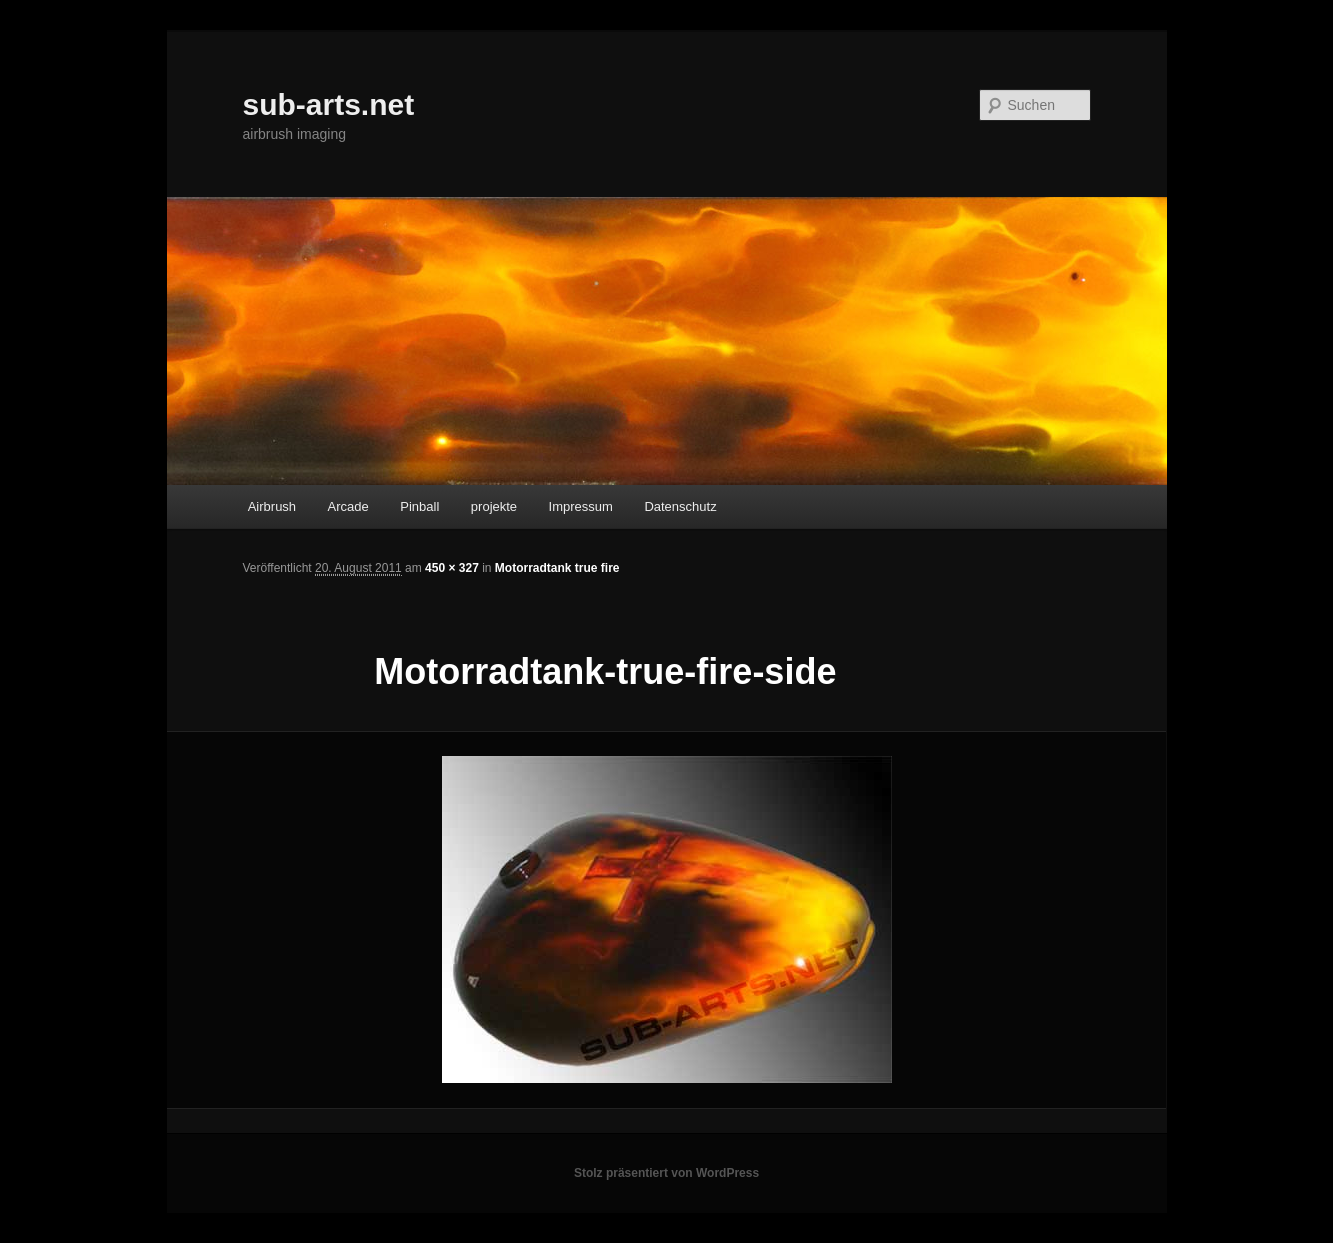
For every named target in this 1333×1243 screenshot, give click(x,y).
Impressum (581, 506)
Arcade (348, 506)
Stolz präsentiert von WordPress (666, 1173)
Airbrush (272, 506)
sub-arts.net (329, 104)
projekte (494, 506)
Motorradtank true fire (557, 568)
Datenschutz (680, 506)
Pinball (419, 506)
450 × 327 (452, 568)
